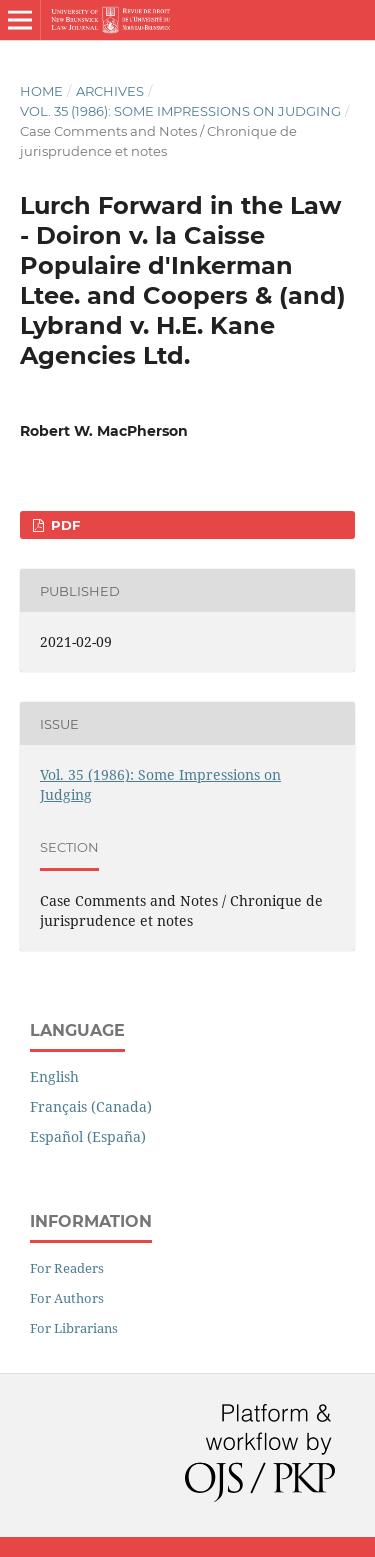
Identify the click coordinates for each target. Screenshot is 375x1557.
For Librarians (74, 1328)
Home (41, 91)
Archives (110, 91)
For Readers (67, 1268)
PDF (63, 525)
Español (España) (88, 1136)
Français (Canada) (91, 1106)
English (54, 1076)
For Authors (67, 1298)
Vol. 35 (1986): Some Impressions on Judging (180, 111)
